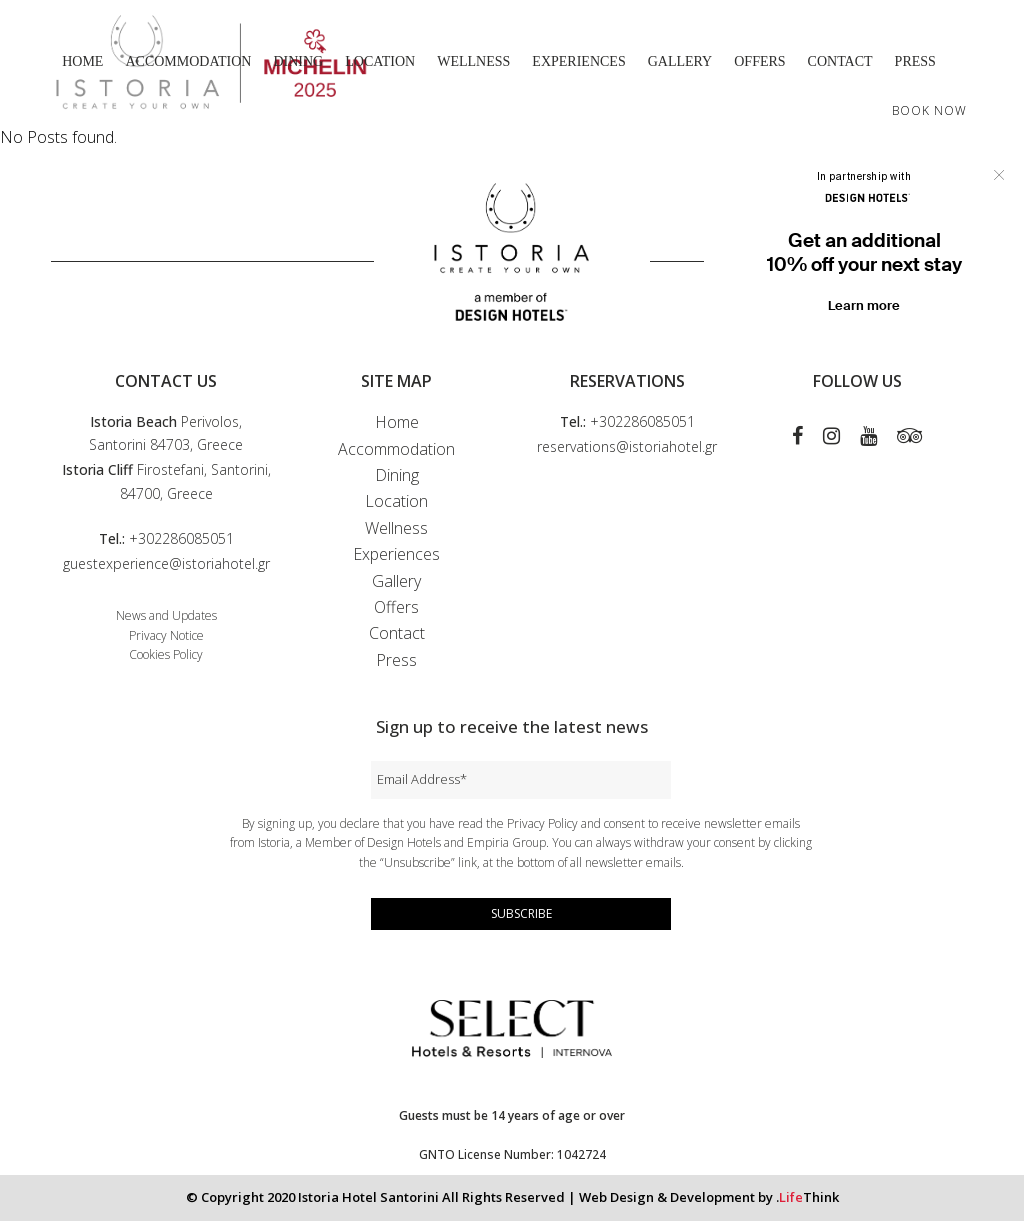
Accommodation (396, 449)
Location (396, 501)
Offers (396, 607)
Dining (397, 475)
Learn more (864, 305)
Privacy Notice (166, 635)
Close (999, 175)
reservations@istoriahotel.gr (627, 446)
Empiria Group (506, 842)
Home (397, 422)
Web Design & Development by (709, 1197)
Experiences (396, 554)
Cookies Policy (166, 654)
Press (396, 660)
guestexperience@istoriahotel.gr (166, 563)
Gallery (396, 581)
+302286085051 (181, 538)
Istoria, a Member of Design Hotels (349, 842)
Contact (397, 633)
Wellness (396, 528)
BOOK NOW (929, 110)
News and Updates (166, 615)
